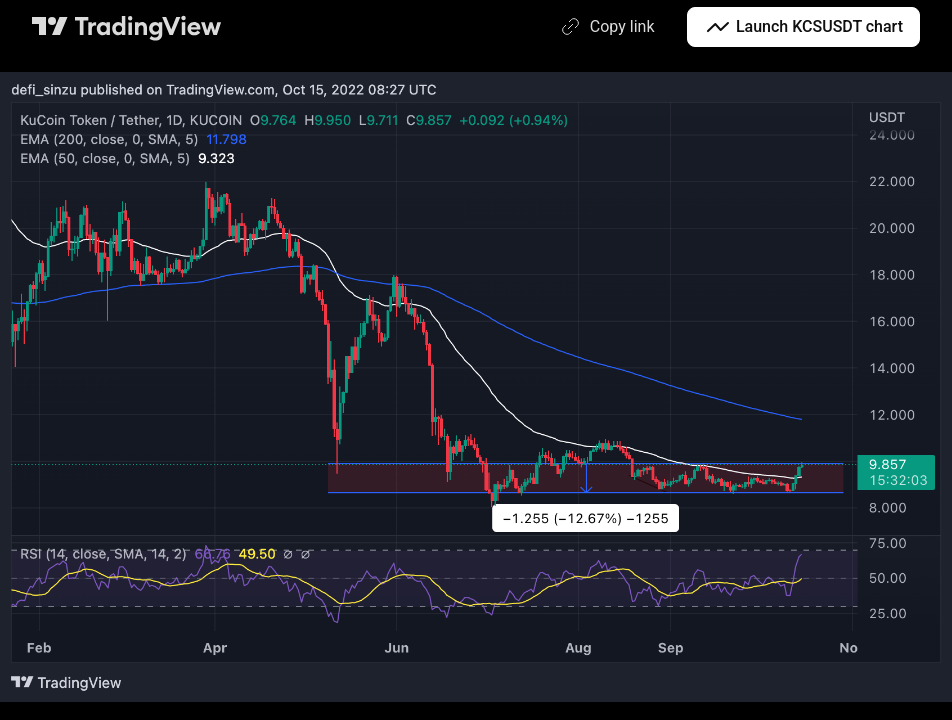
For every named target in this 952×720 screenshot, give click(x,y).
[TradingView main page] (127, 27)
